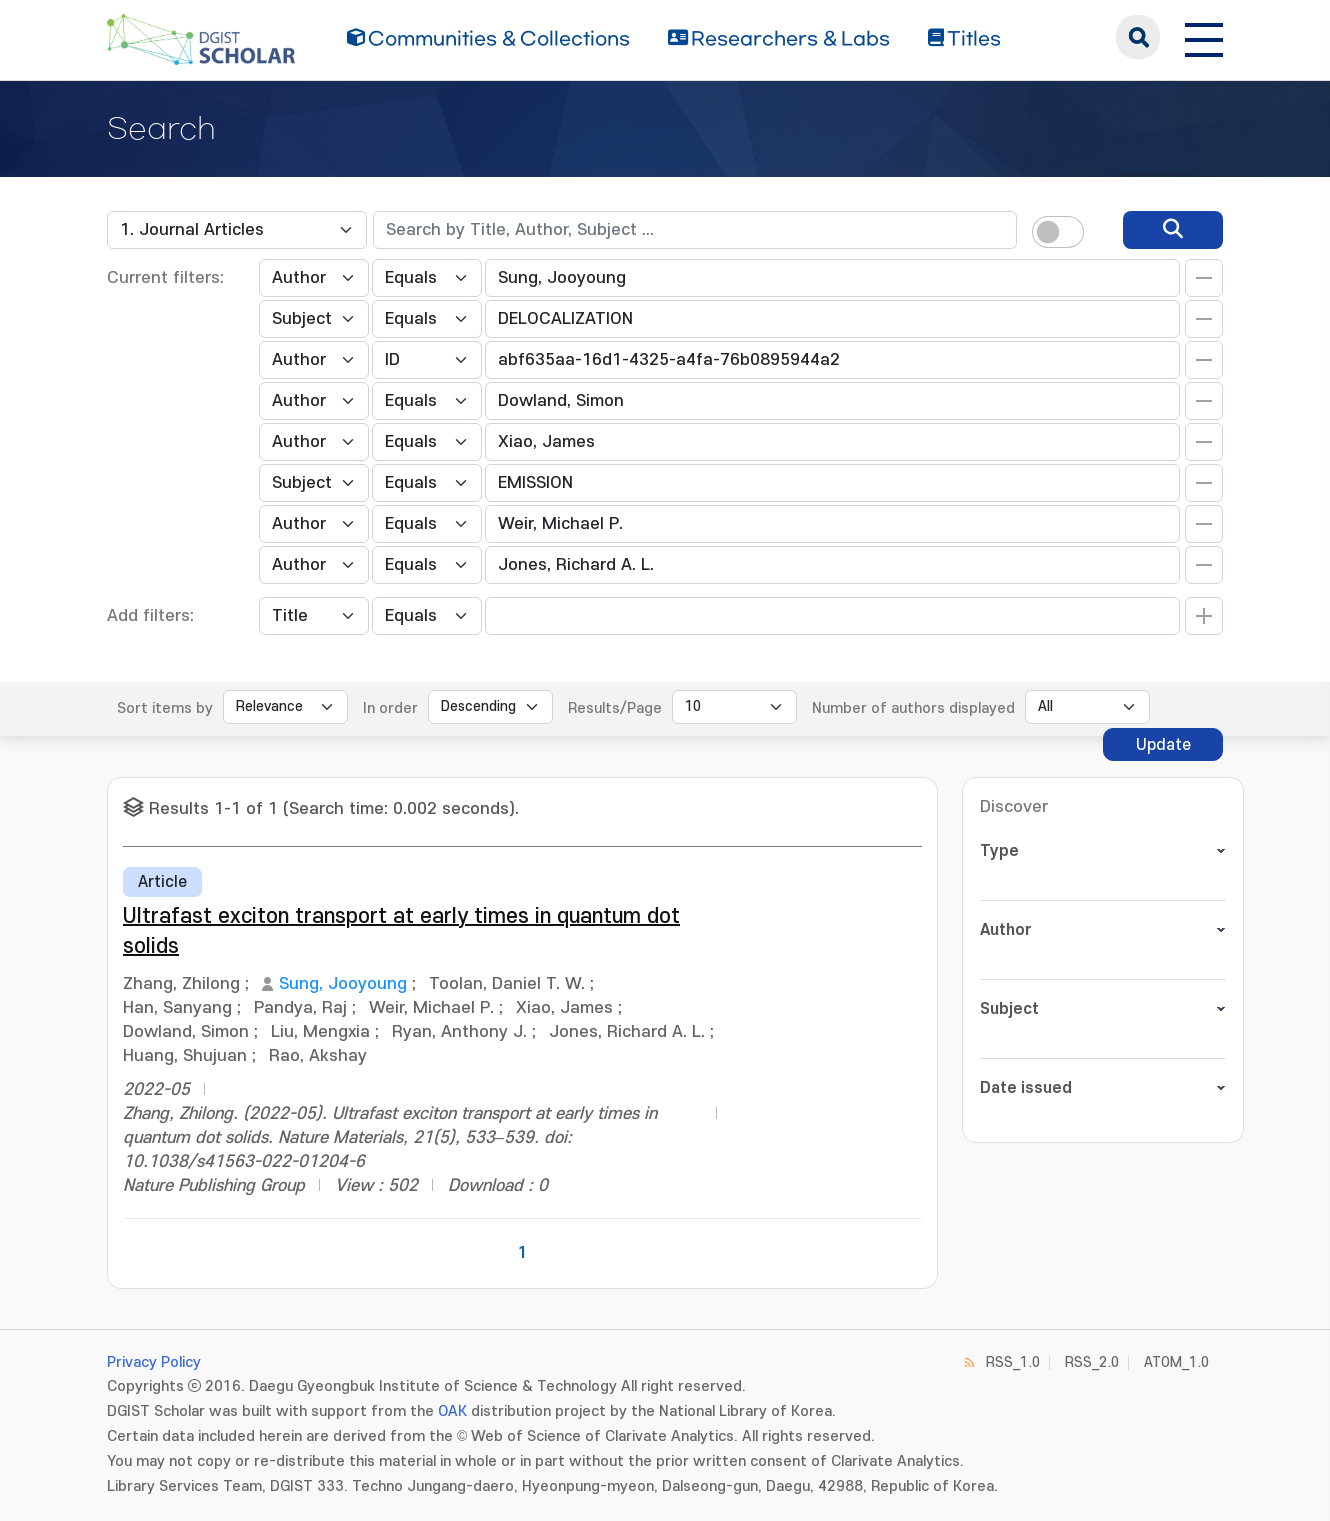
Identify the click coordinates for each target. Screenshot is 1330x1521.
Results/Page (615, 708)
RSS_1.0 (1013, 1362)
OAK (452, 1411)
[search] (1173, 230)
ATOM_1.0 (1176, 1362)
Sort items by (165, 708)
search (1138, 37)
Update (1163, 745)
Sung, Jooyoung (343, 984)
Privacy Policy (154, 1362)
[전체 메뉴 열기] (1204, 37)
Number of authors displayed (913, 708)
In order (390, 708)
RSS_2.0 (1092, 1362)
